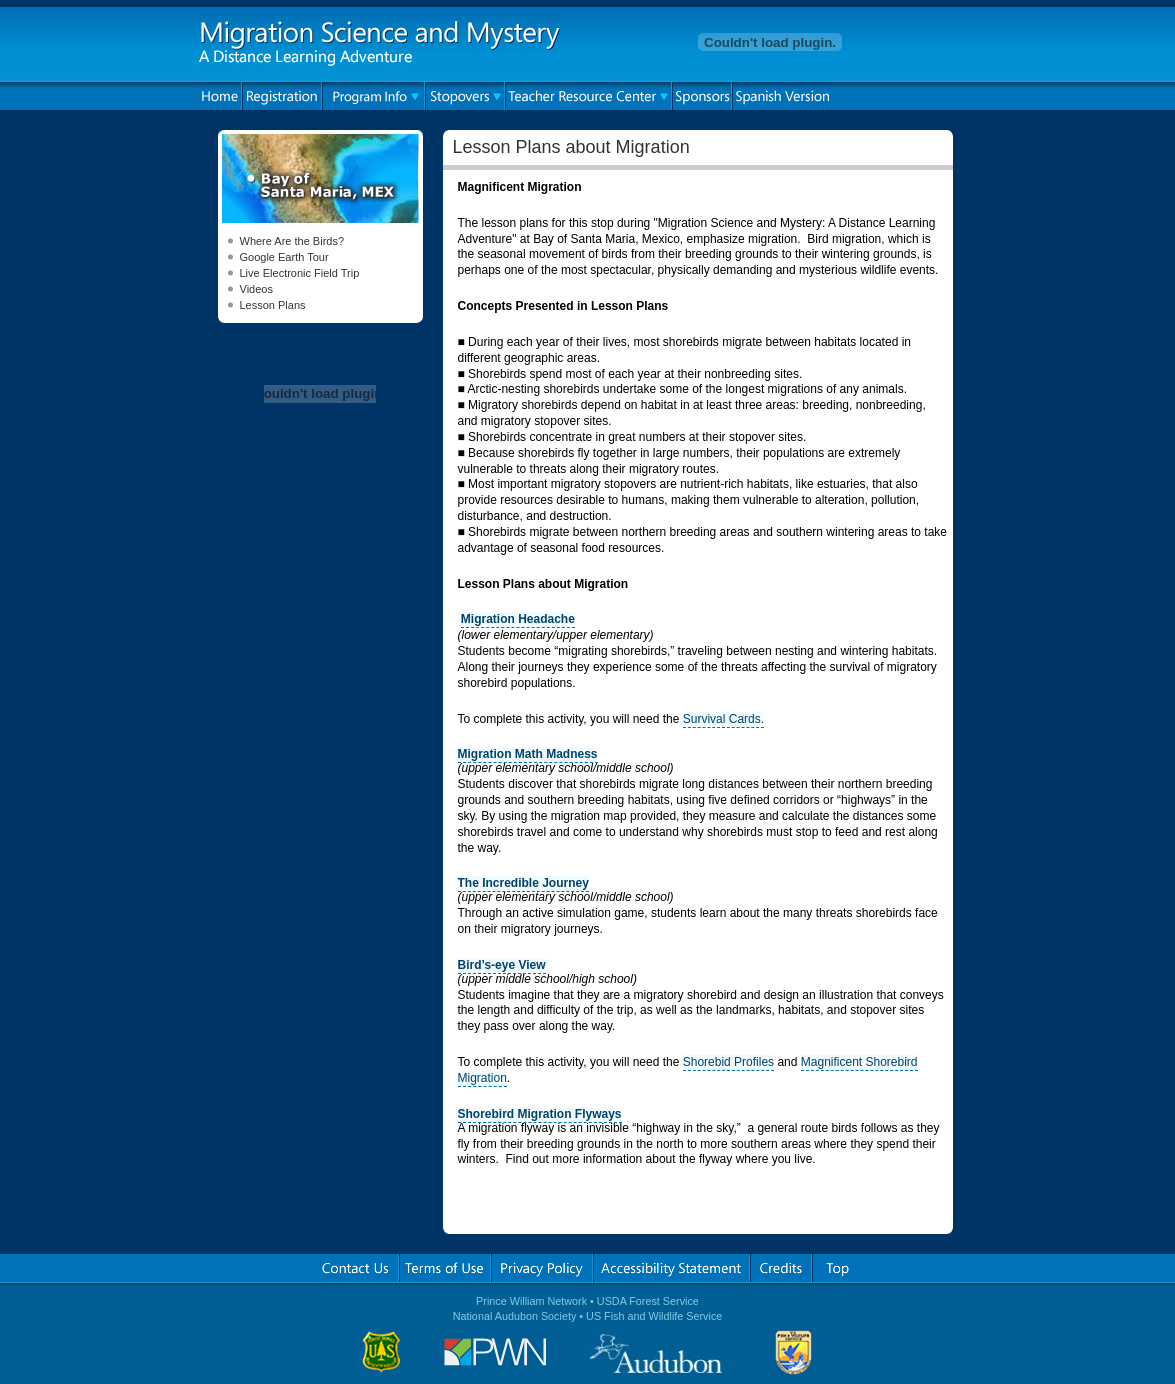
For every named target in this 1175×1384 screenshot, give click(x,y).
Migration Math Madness (528, 754)
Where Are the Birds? (292, 241)
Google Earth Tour (284, 257)
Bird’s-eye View (502, 965)
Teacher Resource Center (588, 96)
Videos (256, 289)
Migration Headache (518, 619)
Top (837, 1268)
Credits (781, 1268)
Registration (282, 96)
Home (220, 96)
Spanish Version (781, 96)
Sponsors (702, 96)
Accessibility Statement (671, 1268)
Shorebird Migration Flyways (540, 1114)
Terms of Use (445, 1268)
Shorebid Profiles (728, 1062)
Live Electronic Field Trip (300, 273)
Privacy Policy (542, 1268)
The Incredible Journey (523, 883)
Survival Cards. (723, 719)
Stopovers (465, 96)
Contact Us (356, 1268)
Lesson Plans (273, 305)
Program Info (373, 96)
